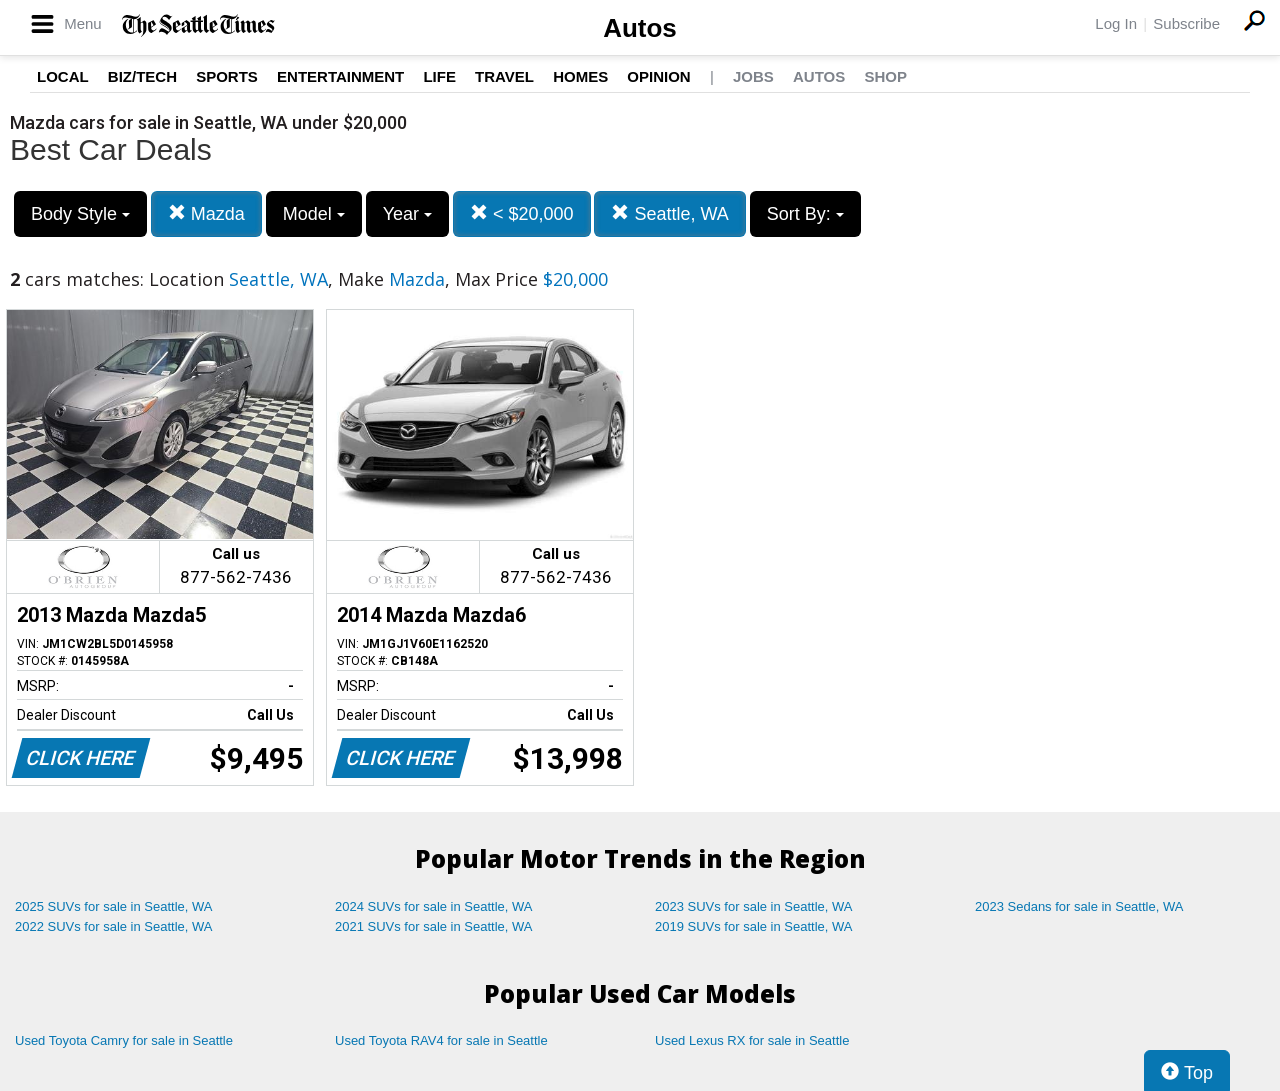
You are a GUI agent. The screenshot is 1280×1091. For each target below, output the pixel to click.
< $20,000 (522, 213)
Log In (1116, 23)
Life (439, 76)
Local (63, 76)
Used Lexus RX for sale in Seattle (752, 1040)
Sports (227, 76)
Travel (504, 76)
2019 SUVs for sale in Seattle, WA (754, 926)
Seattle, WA (669, 213)
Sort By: (805, 214)
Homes (580, 76)
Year (407, 214)
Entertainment (340, 76)
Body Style (80, 214)
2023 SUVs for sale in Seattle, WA (754, 906)
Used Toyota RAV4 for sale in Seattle (441, 1040)
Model (314, 214)
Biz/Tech (142, 76)
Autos (640, 28)
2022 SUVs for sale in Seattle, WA (114, 926)
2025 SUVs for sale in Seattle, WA (114, 906)
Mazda (206, 213)
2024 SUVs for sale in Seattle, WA (434, 906)
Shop (885, 76)
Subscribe (1186, 23)
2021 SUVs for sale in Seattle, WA (434, 926)
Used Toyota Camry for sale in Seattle (124, 1040)
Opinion (658, 76)
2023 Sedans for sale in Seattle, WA (1079, 906)
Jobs (753, 76)
